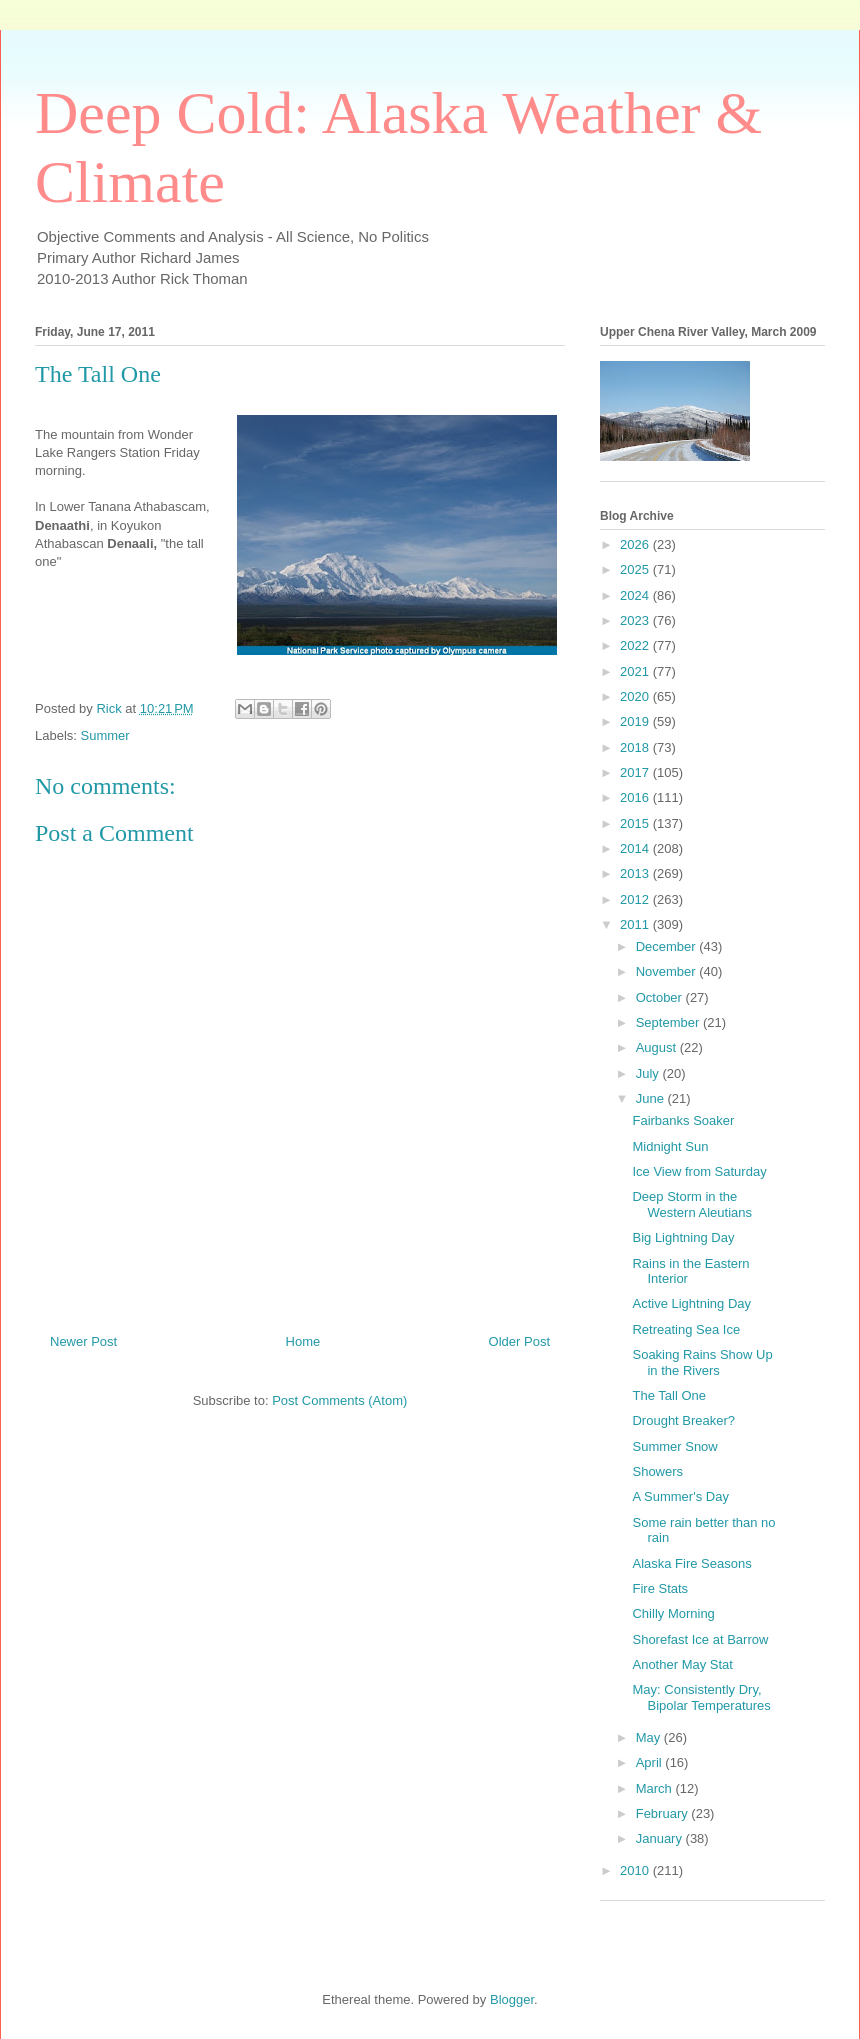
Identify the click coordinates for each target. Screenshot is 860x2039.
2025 (636, 569)
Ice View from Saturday (699, 1171)
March (656, 1788)
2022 (636, 645)
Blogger (512, 1999)
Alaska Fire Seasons (691, 1563)
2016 (636, 797)
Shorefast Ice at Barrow (700, 1639)
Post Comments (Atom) (339, 1400)
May (650, 1737)
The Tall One (668, 1395)
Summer (105, 735)
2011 (636, 924)
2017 (636, 772)
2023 (636, 620)
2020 (636, 696)
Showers (657, 1471)
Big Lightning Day (683, 1237)
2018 (636, 747)
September (669, 1022)
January (661, 1838)
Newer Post (83, 1341)
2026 (636, 544)
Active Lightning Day (691, 1303)
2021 (636, 671)
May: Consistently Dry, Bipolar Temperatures (701, 1697)
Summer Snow (674, 1446)
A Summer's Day (680, 1496)
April (651, 1762)
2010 (636, 1870)
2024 (636, 595)
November (668, 971)
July (649, 1073)
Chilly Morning (673, 1613)
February (664, 1813)
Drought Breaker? (683, 1420)
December (668, 946)
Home (303, 1341)
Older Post (519, 1341)
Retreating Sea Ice (686, 1329)
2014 (636, 848)
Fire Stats (660, 1588)
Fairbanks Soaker (683, 1120)
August (658, 1047)
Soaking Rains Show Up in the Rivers (702, 1362)
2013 (636, 873)
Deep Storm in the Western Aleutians (692, 1204)
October (661, 997)
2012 (636, 899)
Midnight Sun (670, 1146)
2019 (636, 721)
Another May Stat (682, 1664)
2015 (636, 823)
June (652, 1098)
